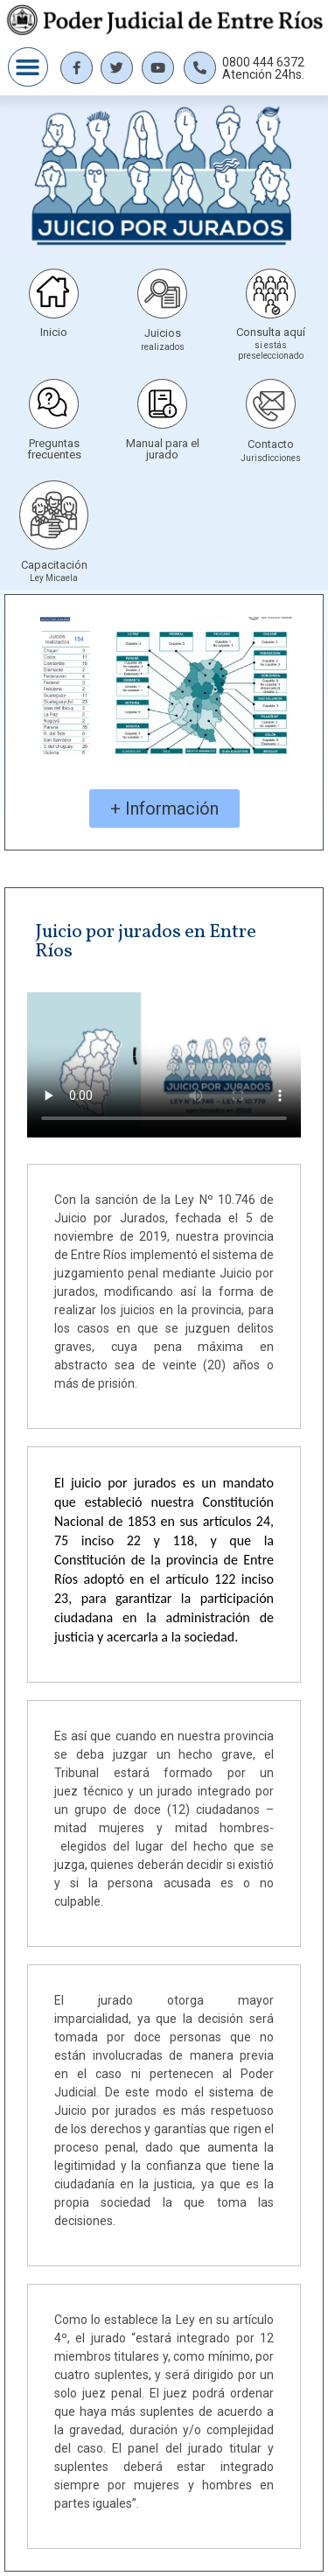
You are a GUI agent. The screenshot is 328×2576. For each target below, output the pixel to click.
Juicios (162, 333)
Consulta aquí (270, 332)
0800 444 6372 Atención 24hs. (263, 68)
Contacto (271, 444)
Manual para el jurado (162, 449)
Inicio (53, 332)
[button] (28, 67)
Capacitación (54, 564)
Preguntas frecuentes (54, 449)
